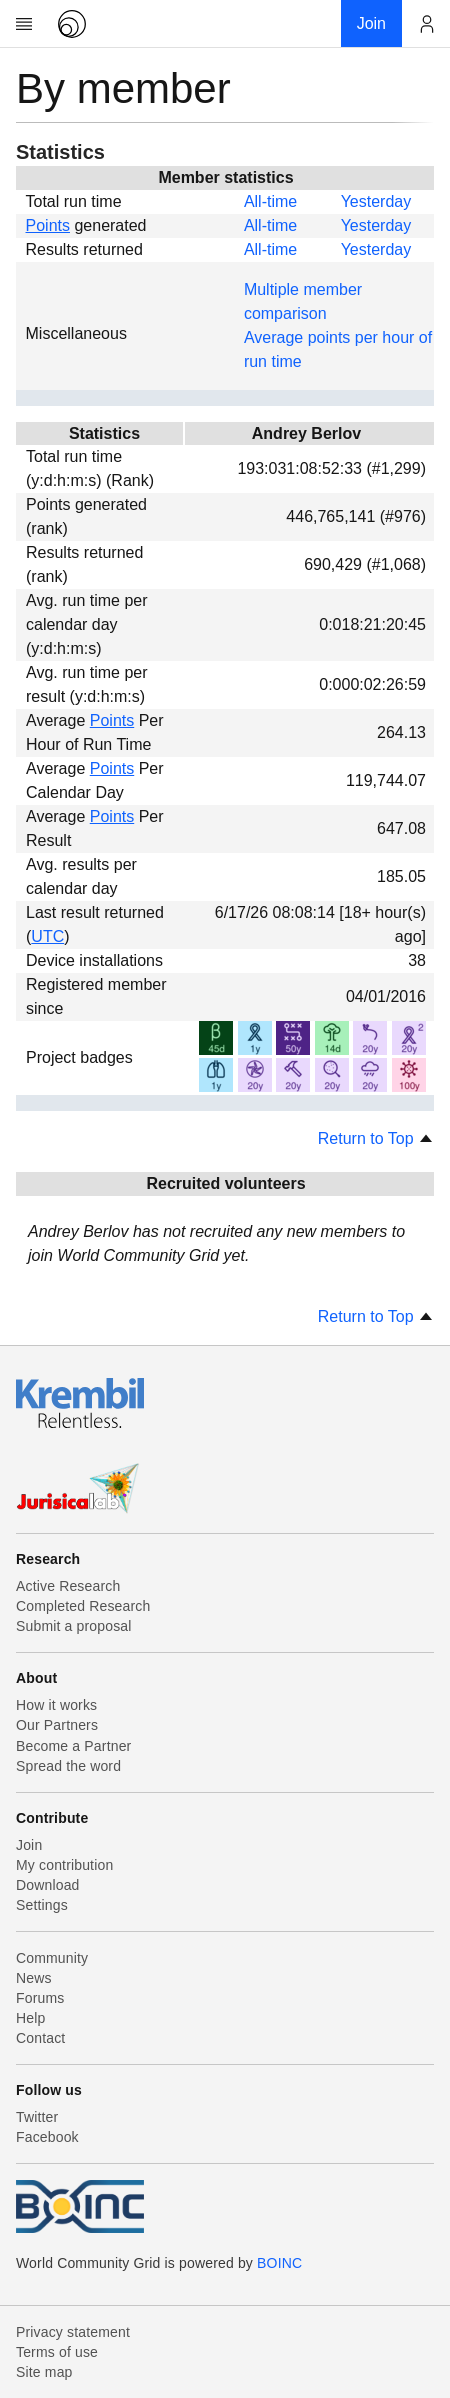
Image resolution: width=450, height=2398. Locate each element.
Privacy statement (73, 2332)
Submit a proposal (74, 1626)
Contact (40, 2038)
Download (48, 1885)
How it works (56, 1705)
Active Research (68, 1586)
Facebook (47, 2137)
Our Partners (57, 1725)
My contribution (64, 1865)
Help (30, 2018)
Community (52, 1958)
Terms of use (57, 2352)
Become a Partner (73, 1746)
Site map (44, 2372)
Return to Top (376, 1138)
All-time (270, 201)
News (34, 1978)
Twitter (37, 2117)
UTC (47, 936)
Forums (40, 1998)
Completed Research (83, 1606)
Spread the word (68, 1766)
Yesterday (376, 201)
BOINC (279, 2263)
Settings (42, 1905)
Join (29, 1845)
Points (48, 225)
